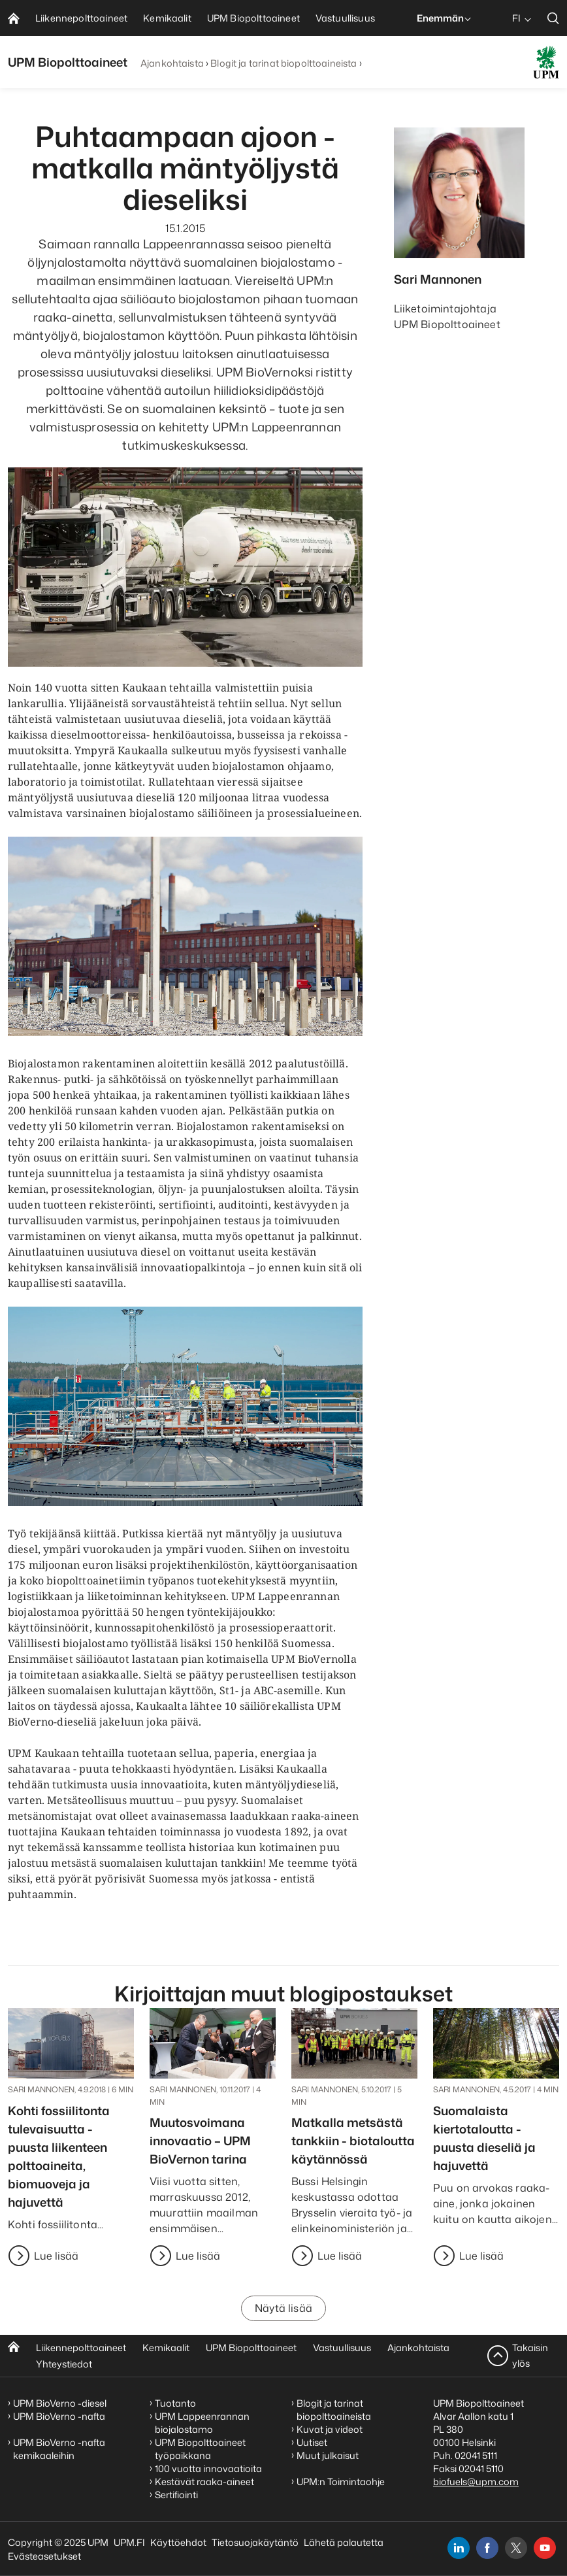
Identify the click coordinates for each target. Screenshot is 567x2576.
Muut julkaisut (328, 2455)
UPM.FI (129, 2542)
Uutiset (312, 2442)
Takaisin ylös (530, 2355)
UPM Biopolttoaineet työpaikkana (200, 2448)
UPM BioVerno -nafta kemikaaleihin (59, 2448)
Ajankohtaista (172, 63)
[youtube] (545, 2548)
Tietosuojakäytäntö (255, 2542)
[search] (553, 18)
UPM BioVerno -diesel (59, 2403)
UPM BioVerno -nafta (59, 2416)
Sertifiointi (176, 2494)
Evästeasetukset (44, 2556)
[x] (516, 2548)
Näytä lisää (283, 2308)
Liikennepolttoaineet (81, 2347)
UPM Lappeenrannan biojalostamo (202, 2422)
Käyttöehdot (178, 2542)
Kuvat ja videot (330, 2429)
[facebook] (487, 2548)
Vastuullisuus (342, 2347)
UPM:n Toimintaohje (341, 2481)
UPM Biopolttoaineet (251, 2347)
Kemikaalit (165, 2347)
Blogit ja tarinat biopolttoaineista (283, 63)
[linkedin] (458, 2548)
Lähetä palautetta (343, 2542)
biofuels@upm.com (476, 2481)
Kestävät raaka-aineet (204, 2481)
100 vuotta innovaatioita (208, 2468)
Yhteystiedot (64, 2364)
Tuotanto (175, 2403)
